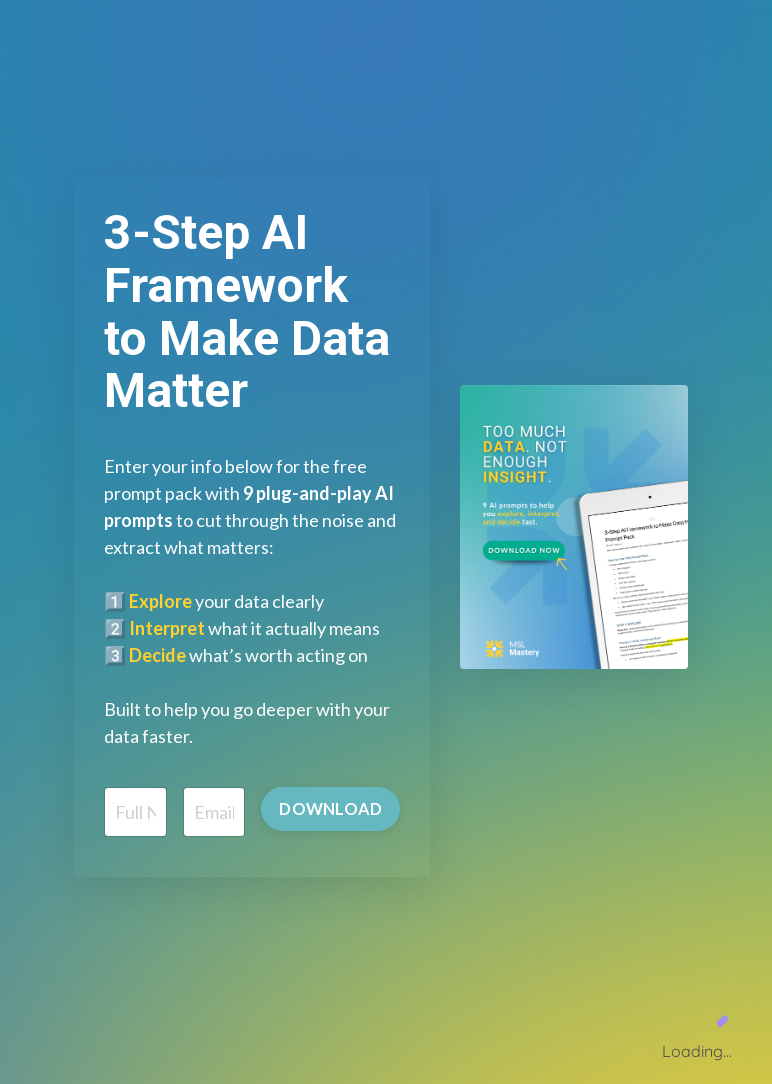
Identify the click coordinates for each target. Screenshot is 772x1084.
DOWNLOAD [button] (330, 808)
